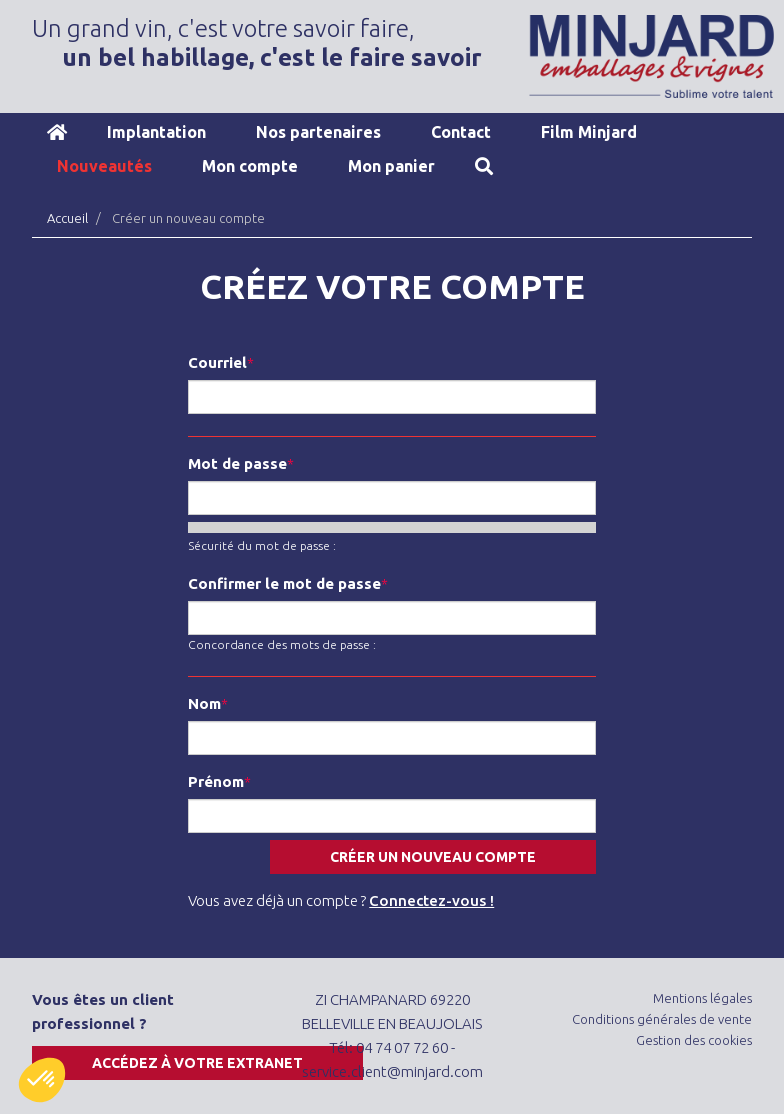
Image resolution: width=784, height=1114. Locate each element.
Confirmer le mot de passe (284, 583)
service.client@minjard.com (392, 1071)
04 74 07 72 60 (402, 1047)
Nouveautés (104, 166)
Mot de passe (237, 463)
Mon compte (250, 166)
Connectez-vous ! (431, 900)
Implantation (156, 132)
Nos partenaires (318, 132)
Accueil (57, 132)
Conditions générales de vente (662, 1019)
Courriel (217, 362)
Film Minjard (589, 132)
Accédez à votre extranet (197, 1063)
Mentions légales (702, 998)
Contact (461, 132)
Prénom (216, 781)
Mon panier (391, 166)
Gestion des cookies (694, 1040)
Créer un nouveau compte (433, 857)
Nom (204, 703)
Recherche (484, 166)
